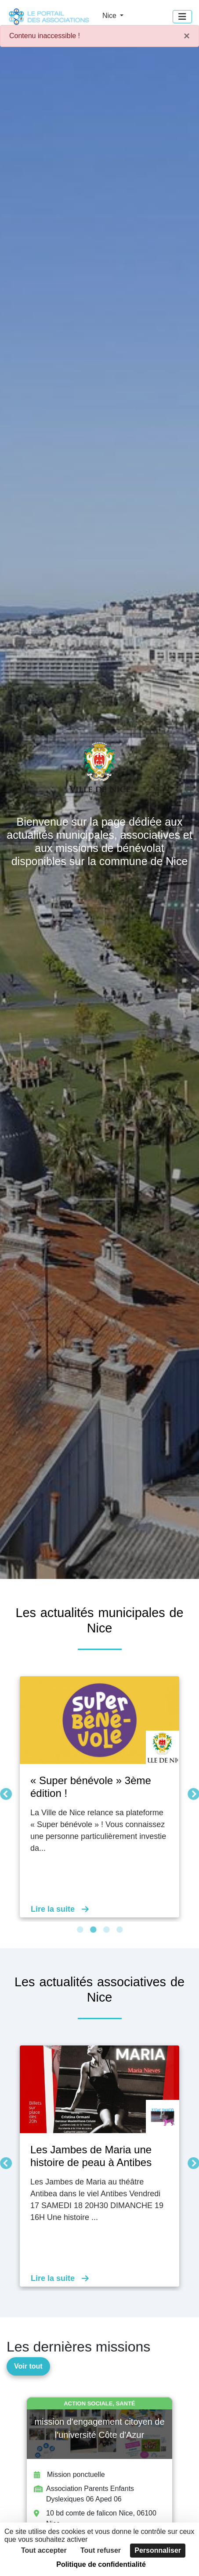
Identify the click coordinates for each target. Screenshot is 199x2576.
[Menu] (182, 16)
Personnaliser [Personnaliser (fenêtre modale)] (157, 2550)
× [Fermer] (187, 36)
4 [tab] (119, 1930)
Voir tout (28, 2366)
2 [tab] (93, 1930)
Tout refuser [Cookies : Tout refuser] (100, 2550)
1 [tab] (80, 1930)
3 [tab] (106, 1930)
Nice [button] (110, 15)
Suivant (191, 1792)
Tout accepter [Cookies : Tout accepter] (44, 2550)
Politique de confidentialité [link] (101, 2564)
